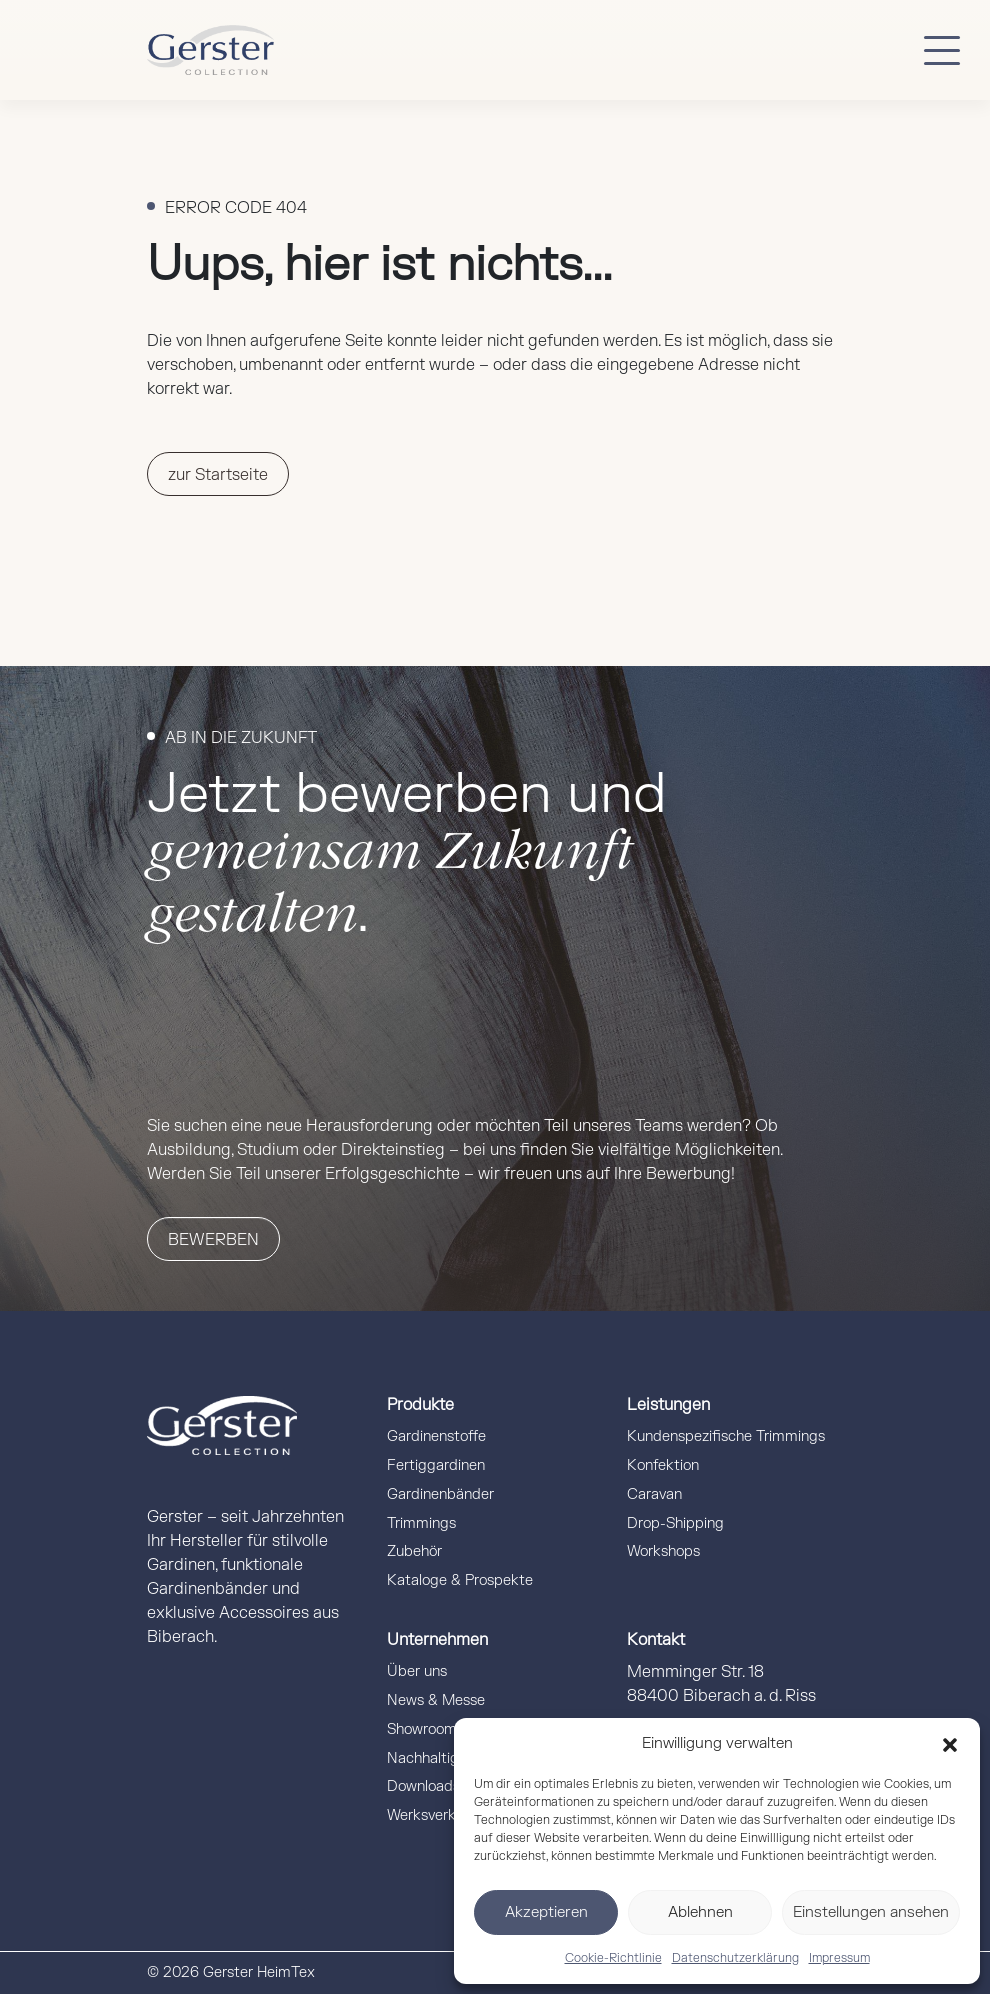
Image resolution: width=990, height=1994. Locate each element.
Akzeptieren (546, 1912)
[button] (950, 1744)
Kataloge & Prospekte (460, 1580)
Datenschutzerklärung (735, 1958)
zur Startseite (218, 475)
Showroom (422, 1729)
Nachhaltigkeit (435, 1758)
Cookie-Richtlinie (613, 1958)
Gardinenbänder (440, 1494)
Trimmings (421, 1523)
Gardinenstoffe (436, 1436)
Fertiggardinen (436, 1465)
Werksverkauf (432, 1815)
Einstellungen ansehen (871, 1912)
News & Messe (436, 1700)
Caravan (654, 1494)
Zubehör (414, 1551)
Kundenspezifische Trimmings (726, 1436)
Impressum (839, 1958)
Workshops (663, 1551)
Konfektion (663, 1465)
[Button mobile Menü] (942, 50)
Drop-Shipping (675, 1523)
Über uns (417, 1671)
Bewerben (213, 1240)
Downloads (423, 1786)
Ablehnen (700, 1912)
